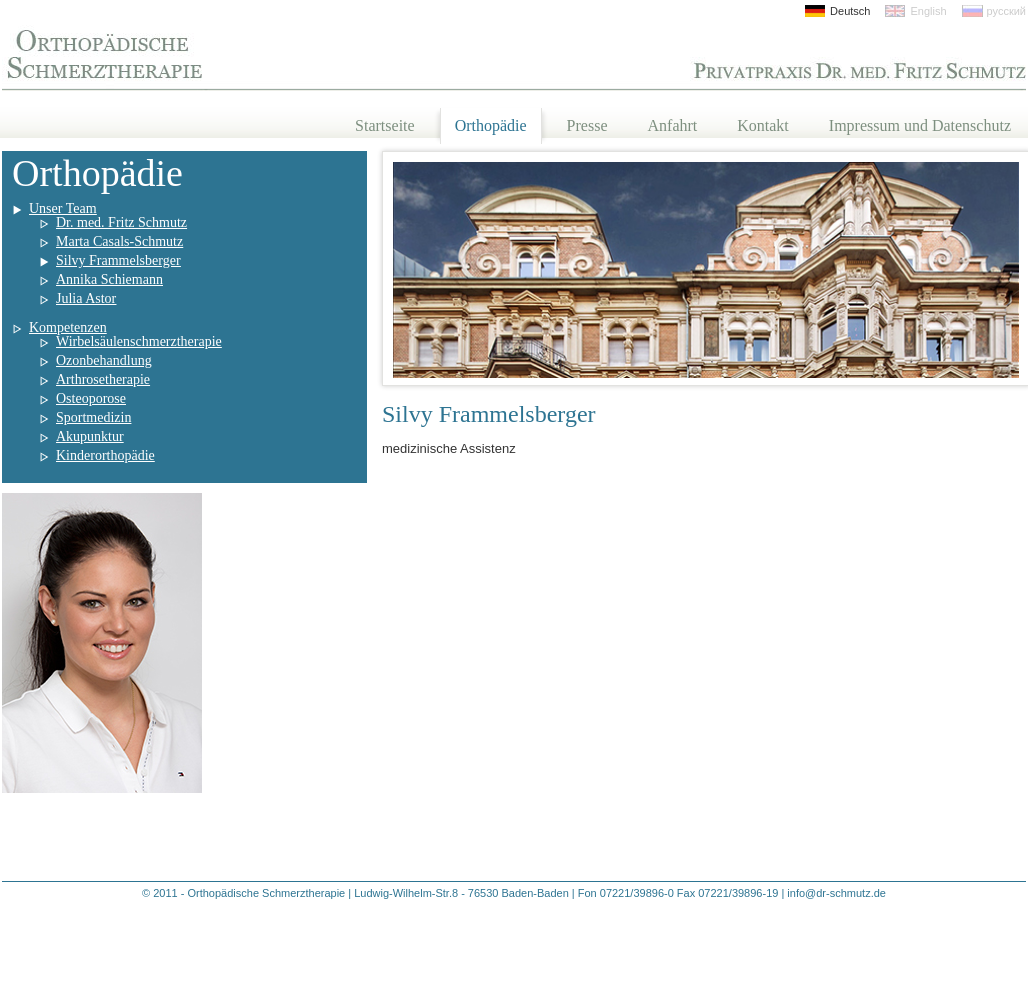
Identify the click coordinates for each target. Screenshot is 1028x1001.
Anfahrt (673, 125)
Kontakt (763, 125)
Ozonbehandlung (104, 360)
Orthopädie (491, 125)
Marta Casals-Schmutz (119, 241)
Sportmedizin (93, 417)
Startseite (385, 125)
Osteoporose (91, 398)
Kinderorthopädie (105, 455)
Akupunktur (90, 436)
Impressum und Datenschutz (920, 125)
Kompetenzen (68, 327)
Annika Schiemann (109, 279)
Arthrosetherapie (103, 379)
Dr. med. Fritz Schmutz (121, 222)
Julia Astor (86, 298)
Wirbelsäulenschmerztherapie (139, 341)
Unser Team (63, 208)
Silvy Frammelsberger (118, 260)
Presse (587, 125)
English (928, 11)
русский (1006, 11)
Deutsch (850, 11)
